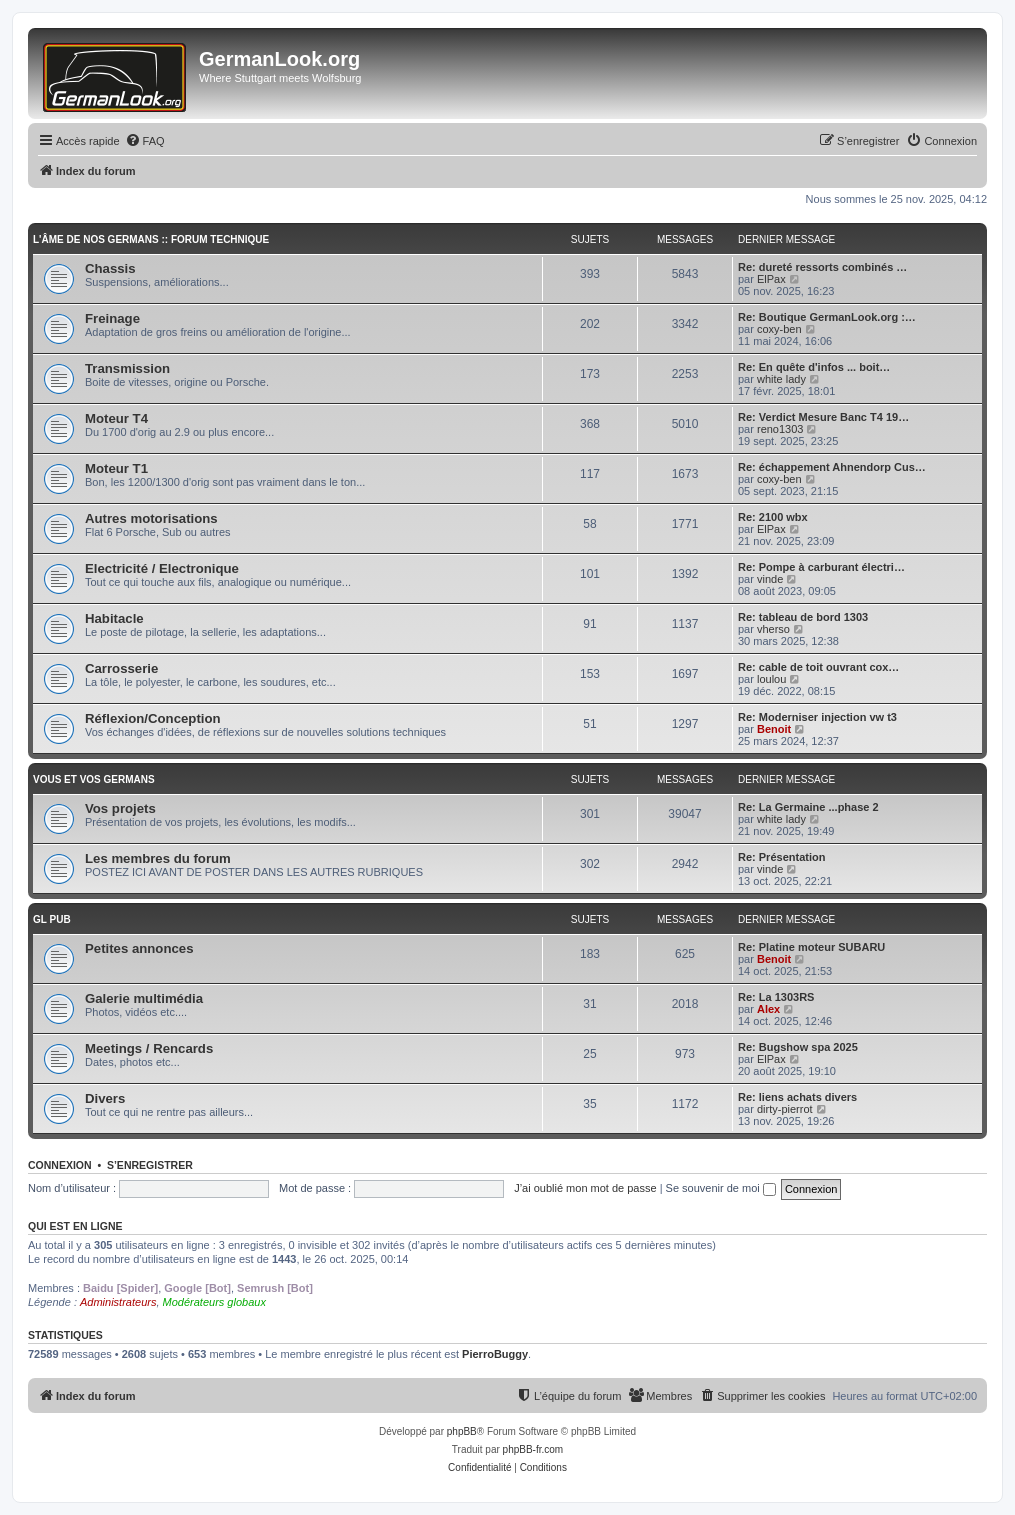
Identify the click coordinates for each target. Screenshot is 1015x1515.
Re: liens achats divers (797, 1097)
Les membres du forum (158, 858)
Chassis (110, 268)
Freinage (112, 318)
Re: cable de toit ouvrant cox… (818, 667)
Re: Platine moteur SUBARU (811, 947)
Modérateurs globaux (214, 1302)
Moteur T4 (116, 418)
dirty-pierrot (785, 1109)
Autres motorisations (151, 518)
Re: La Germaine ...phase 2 (808, 807)
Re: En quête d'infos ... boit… (814, 367)
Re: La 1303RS (776, 997)
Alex (768, 1009)
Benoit (774, 729)
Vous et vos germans (94, 779)
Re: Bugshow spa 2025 (798, 1047)
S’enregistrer (150, 1165)
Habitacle (114, 618)
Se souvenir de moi (721, 1188)
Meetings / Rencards (149, 1048)
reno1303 (780, 429)
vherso (773, 629)
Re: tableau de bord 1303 (803, 617)
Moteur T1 (116, 468)
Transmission (127, 368)
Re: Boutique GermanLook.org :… (827, 317)
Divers (105, 1098)
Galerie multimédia (144, 998)
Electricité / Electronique (162, 568)
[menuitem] (145, 141)
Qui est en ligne (75, 1226)
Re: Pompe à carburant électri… (821, 567)
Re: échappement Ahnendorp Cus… (832, 467)
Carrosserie (121, 668)
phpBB (462, 1431)
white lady (781, 379)
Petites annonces (139, 948)
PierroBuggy (495, 1354)
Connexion (60, 1165)
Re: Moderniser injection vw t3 (817, 717)
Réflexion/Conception (153, 718)
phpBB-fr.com (533, 1449)
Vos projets (120, 808)
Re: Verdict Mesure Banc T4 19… (823, 417)
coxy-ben (779, 329)
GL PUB (52, 919)
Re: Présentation (781, 857)
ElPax (771, 279)
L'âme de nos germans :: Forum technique (151, 239)
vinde (770, 579)
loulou (771, 679)
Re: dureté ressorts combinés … (822, 267)
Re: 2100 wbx (773, 517)
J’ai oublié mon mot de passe (585, 1188)
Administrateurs (118, 1302)
